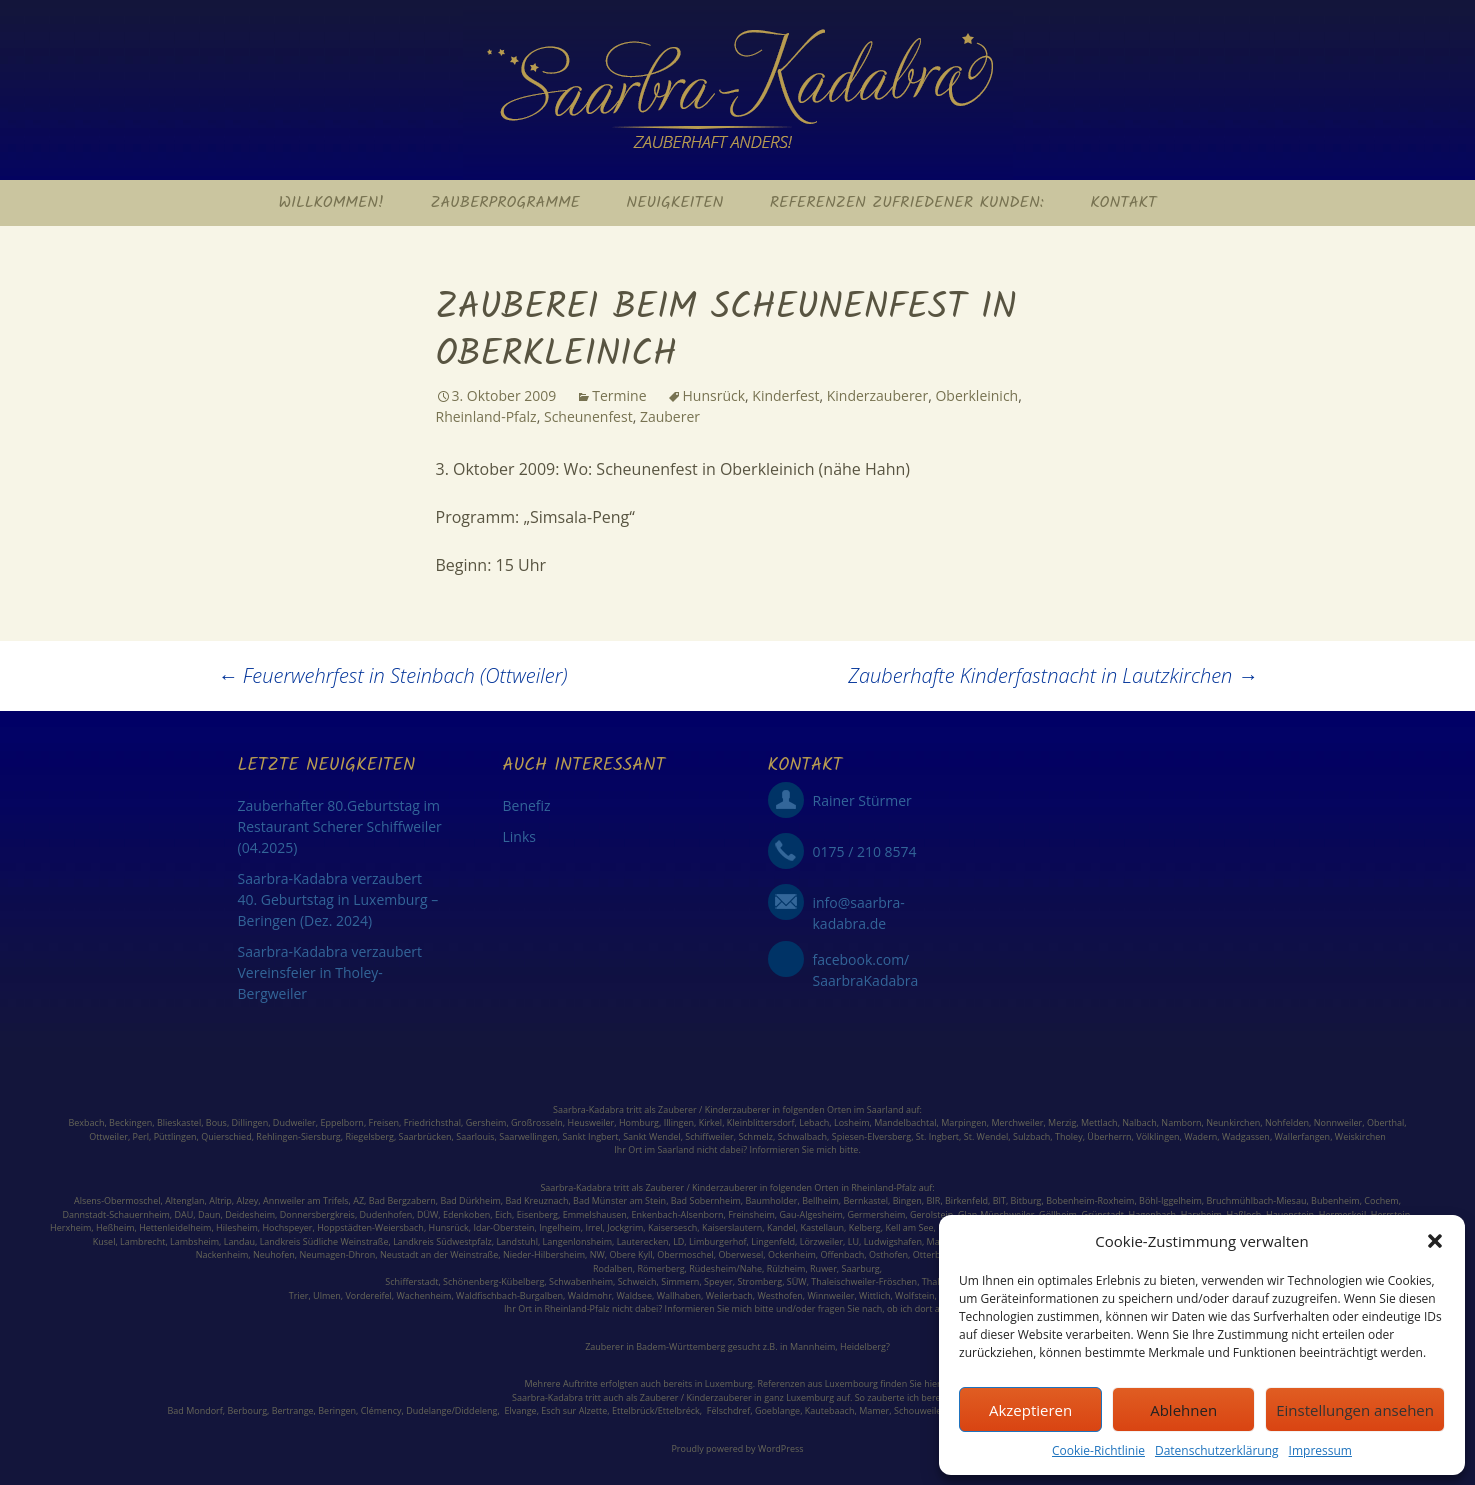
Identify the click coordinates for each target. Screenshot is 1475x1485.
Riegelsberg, (370, 1136)
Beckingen (130, 1122)
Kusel (104, 1241)
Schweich (637, 1281)
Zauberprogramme (504, 202)
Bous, (217, 1122)
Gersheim (486, 1122)
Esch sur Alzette (574, 1410)
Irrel (593, 1227)
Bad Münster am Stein (619, 1200)
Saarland (885, 1109)
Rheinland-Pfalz (486, 416)
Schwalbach (802, 1136)
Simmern (680, 1281)
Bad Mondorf (195, 1410)
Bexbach (86, 1122)
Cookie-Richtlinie (1098, 1450)
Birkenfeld (966, 1200)
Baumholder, (773, 1200)
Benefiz (527, 805)
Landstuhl (517, 1241)
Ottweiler (108, 1136)
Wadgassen (1246, 1136)
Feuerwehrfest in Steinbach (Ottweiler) (393, 675)
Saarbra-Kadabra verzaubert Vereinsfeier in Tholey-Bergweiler (330, 972)
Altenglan (184, 1200)
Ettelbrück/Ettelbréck (656, 1410)
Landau (239, 1241)
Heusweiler (591, 1122)
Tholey (1069, 1136)
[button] (1435, 1241)
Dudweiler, (295, 1122)
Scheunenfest (588, 416)
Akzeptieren (1030, 1410)
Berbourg (248, 1410)
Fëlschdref (728, 1410)
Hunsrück (714, 395)
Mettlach (1099, 1122)
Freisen (384, 1122)
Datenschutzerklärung (1217, 1450)
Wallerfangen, (1304, 1136)
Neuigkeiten (674, 202)
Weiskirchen (1360, 1136)
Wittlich (874, 1295)
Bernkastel (865, 1200)
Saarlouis (475, 1136)
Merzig (1062, 1122)
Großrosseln (537, 1122)
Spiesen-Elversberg (871, 1136)
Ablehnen (1183, 1410)
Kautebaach (830, 1410)
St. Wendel (986, 1136)
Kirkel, (713, 1122)
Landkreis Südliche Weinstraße (324, 1241)
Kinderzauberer (878, 395)
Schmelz (755, 1136)
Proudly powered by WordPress (737, 1448)
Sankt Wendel (651, 1136)
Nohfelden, (1288, 1122)
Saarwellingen (528, 1136)
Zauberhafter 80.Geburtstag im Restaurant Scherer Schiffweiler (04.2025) (340, 826)
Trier (299, 1295)
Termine (619, 395)
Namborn (1181, 1122)
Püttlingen (175, 1136)
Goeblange (777, 1410)
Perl (141, 1136)
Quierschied (226, 1136)
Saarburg (861, 1268)
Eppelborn (341, 1122)
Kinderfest (785, 395)
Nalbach (1139, 1122)
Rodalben (613, 1268)
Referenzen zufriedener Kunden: (907, 202)
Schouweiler (919, 1410)
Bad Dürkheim (470, 1200)
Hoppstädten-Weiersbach (370, 1227)
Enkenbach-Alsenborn (678, 1214)
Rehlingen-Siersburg (298, 1136)
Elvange (520, 1410)
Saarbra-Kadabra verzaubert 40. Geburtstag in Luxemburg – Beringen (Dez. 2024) (338, 899)
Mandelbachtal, (906, 1122)
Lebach (814, 1122)
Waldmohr (590, 1295)
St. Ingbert (937, 1136)
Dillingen (250, 1122)
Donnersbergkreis (316, 1214)
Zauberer (670, 416)
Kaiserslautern (732, 1227)
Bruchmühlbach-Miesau (1256, 1200)
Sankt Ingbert (590, 1136)
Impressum (1320, 1450)
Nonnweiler (1338, 1122)
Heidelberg (863, 1346)
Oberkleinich (976, 395)
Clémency (381, 1410)
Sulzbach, (1033, 1136)
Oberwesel (740, 1254)
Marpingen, (965, 1122)
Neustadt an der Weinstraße (439, 1254)
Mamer (874, 1410)
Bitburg (1026, 1200)
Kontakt (1123, 202)
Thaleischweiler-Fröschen (864, 1281)
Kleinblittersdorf (761, 1122)
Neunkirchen (1233, 1122)
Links (519, 836)
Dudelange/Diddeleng (451, 1410)
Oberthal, (1387, 1122)
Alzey (248, 1200)
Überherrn (1109, 1136)
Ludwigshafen (893, 1241)
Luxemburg (729, 1383)
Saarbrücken (425, 1136)
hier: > (937, 1383)
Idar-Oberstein (503, 1227)
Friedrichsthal (432, 1122)
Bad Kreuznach (536, 1200)
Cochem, (1382, 1200)
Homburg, (640, 1122)
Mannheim (812, 1346)
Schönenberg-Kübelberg (493, 1281)
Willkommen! (331, 202)
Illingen (679, 1122)
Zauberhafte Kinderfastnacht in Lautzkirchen (1052, 675)
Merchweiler (1017, 1122)
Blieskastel (179, 1122)
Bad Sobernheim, (707, 1200)
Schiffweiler (709, 1136)
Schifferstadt (411, 1281)
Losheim (852, 1122)
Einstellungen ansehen (1355, 1410)
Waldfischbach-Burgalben (509, 1295)
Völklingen (1157, 1136)
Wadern (1200, 1136)
